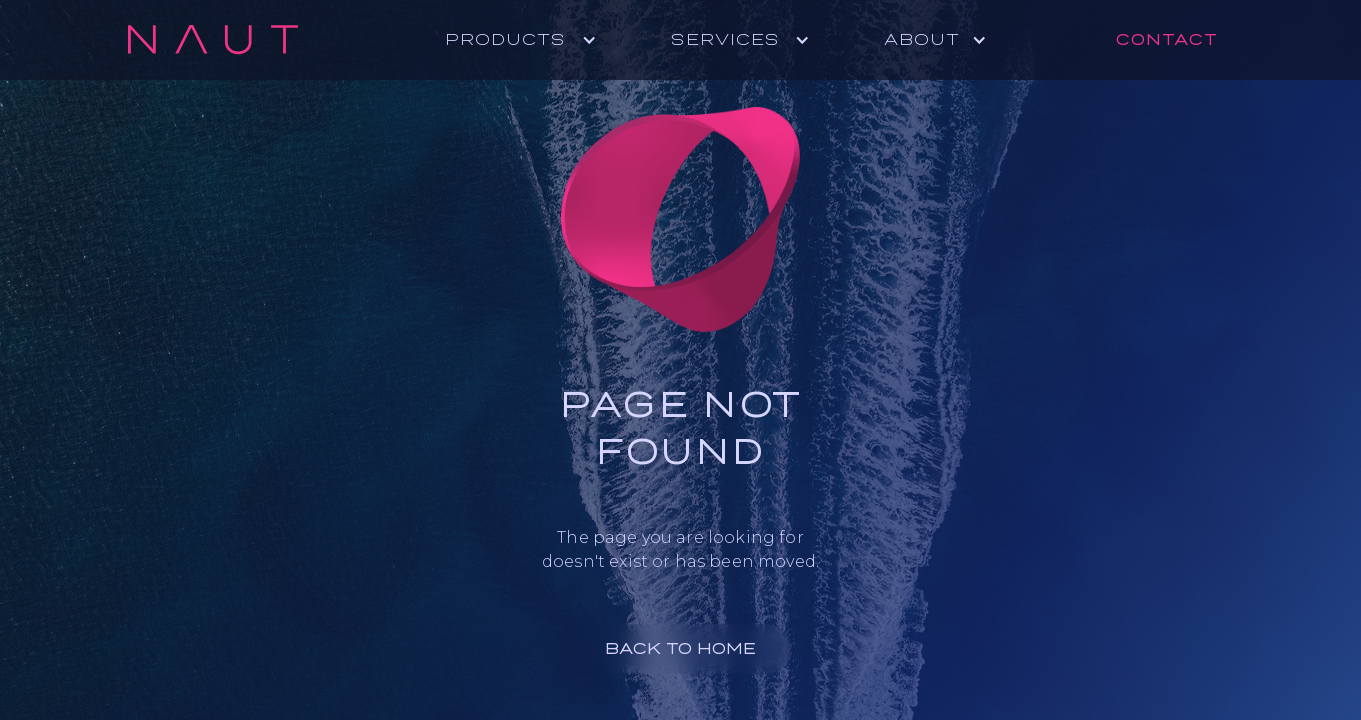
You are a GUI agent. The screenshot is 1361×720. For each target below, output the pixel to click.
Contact (1167, 39)
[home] (213, 40)
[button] (531, 40)
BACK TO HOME (680, 648)
